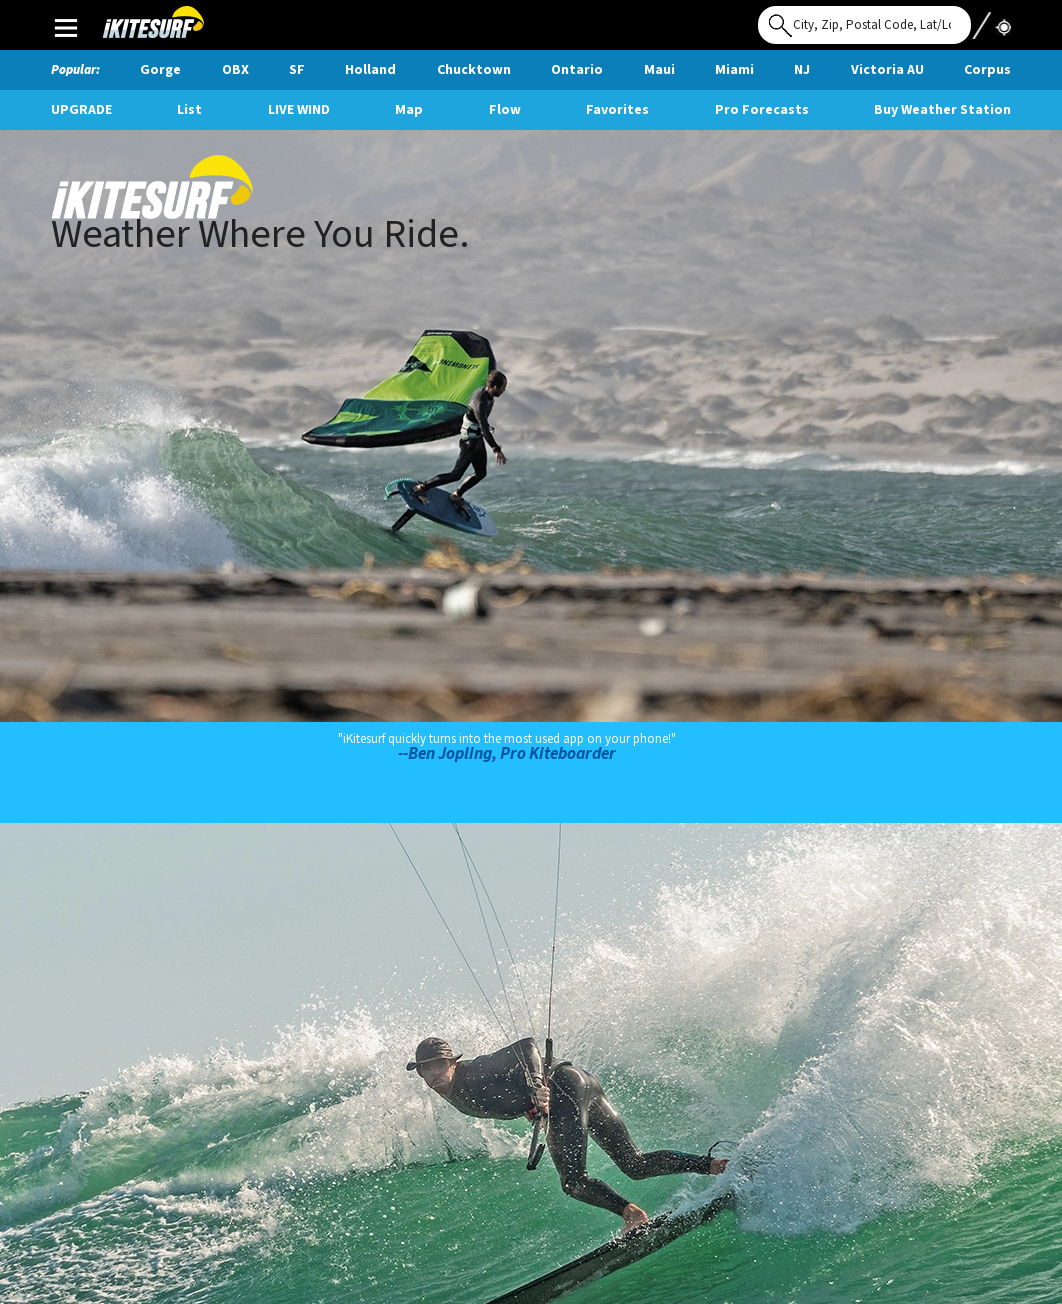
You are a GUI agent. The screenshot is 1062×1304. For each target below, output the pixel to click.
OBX (235, 70)
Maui (659, 70)
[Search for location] (864, 25)
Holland (370, 70)
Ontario (577, 70)
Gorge (160, 70)
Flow (505, 110)
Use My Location (991, 19)
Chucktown (474, 70)
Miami (734, 70)
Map (409, 110)
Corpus (987, 70)
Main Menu (65, 27)
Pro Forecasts (762, 110)
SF (297, 70)
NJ (802, 70)
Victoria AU (887, 70)
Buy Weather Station (942, 110)
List (189, 110)
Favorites (617, 110)
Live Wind (299, 110)
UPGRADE (81, 110)
